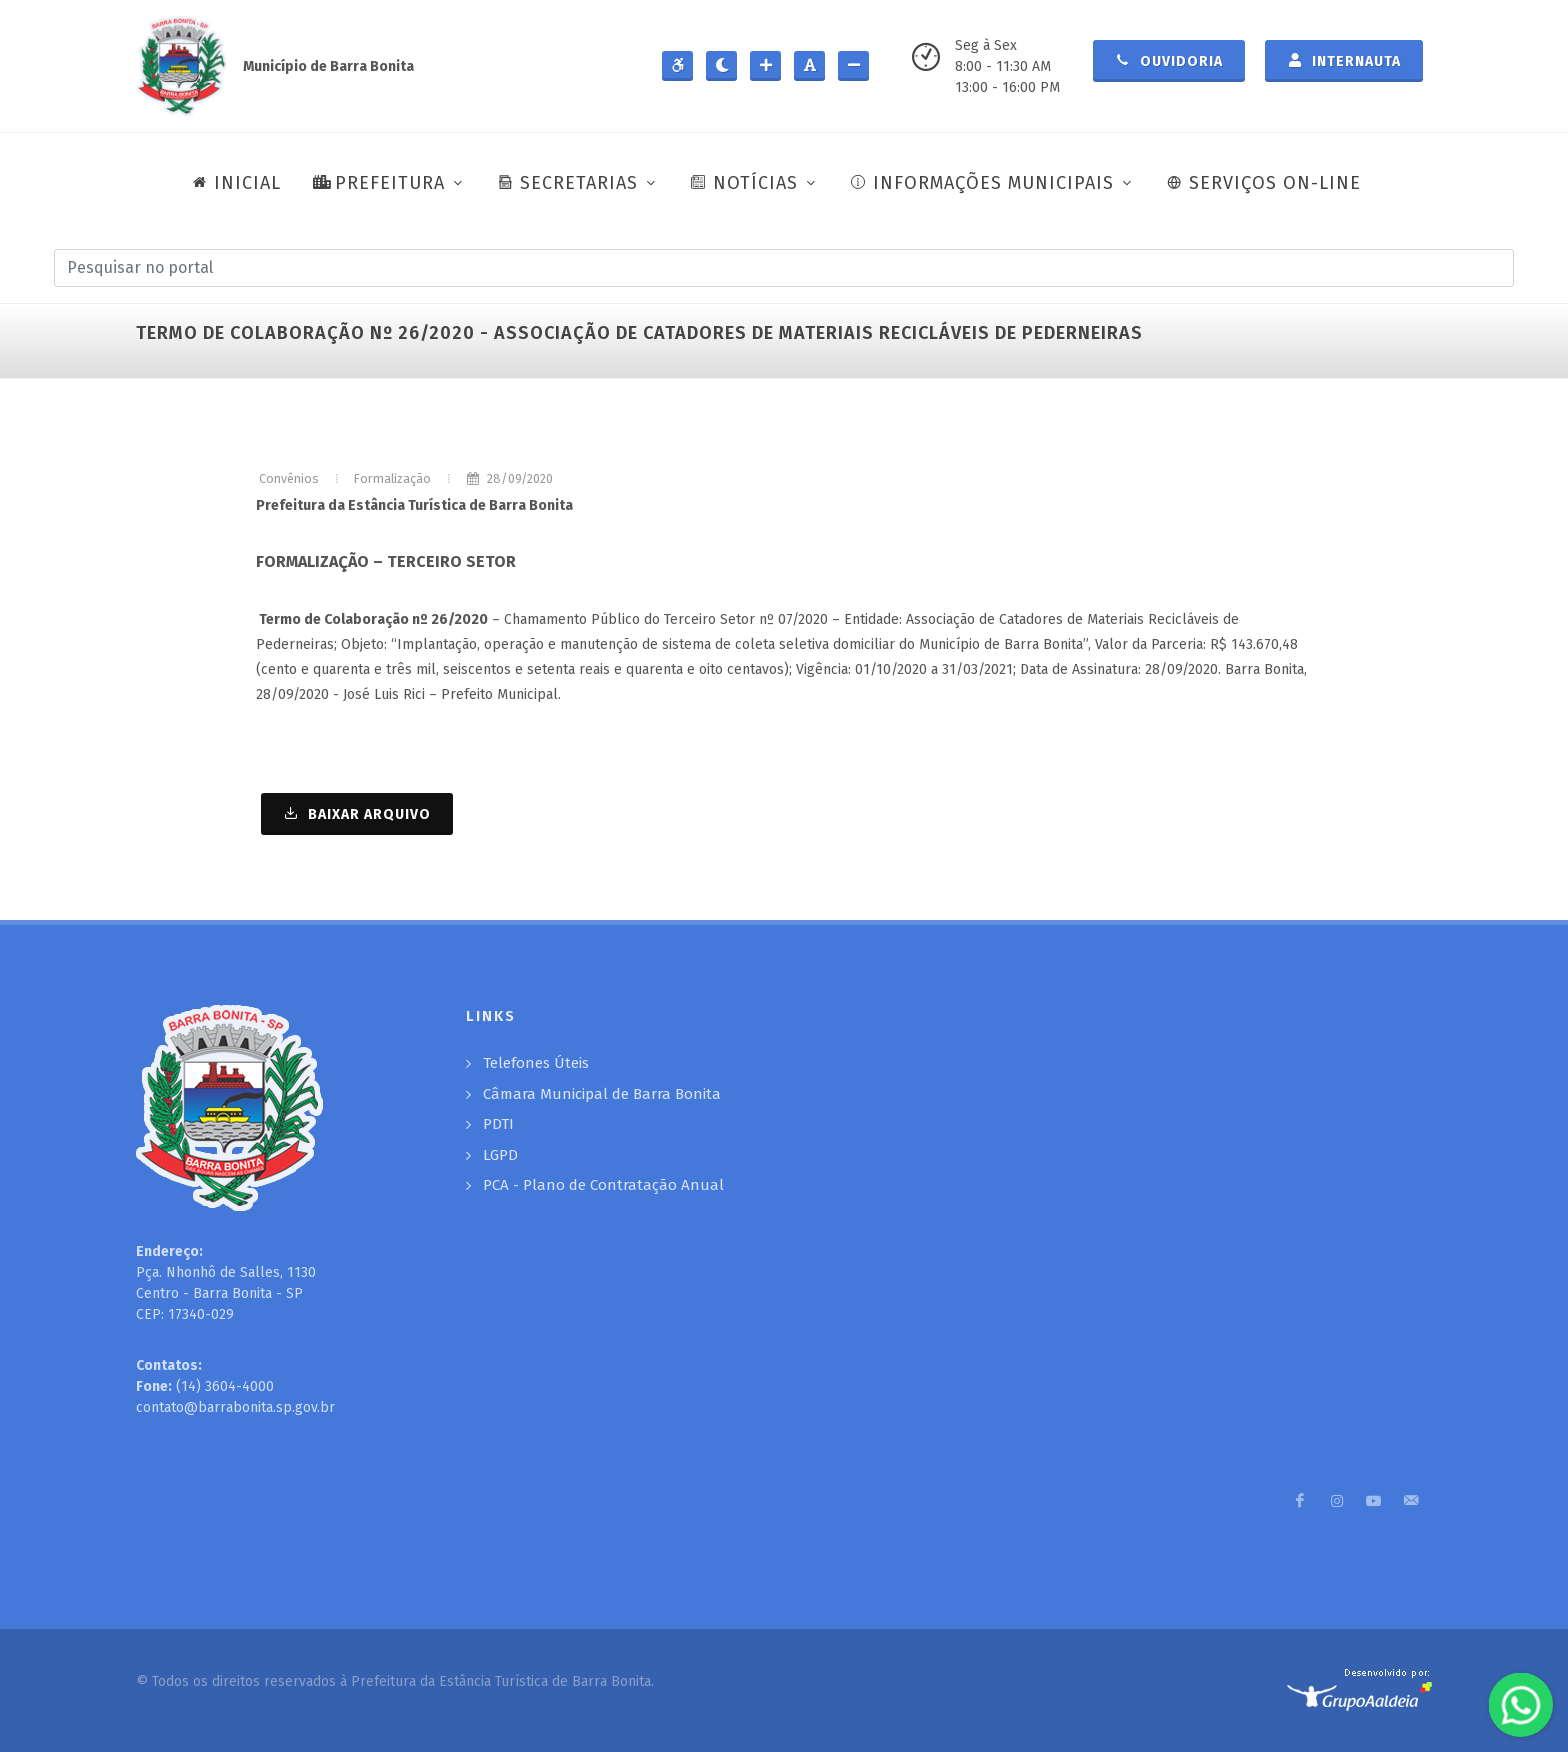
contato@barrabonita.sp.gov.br (235, 1407)
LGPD (500, 1155)
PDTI (498, 1124)
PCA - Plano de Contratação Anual (603, 1185)
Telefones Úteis (536, 1063)
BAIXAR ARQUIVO (357, 813)
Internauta (1344, 60)
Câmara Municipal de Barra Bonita (602, 1094)
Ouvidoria (1169, 60)
